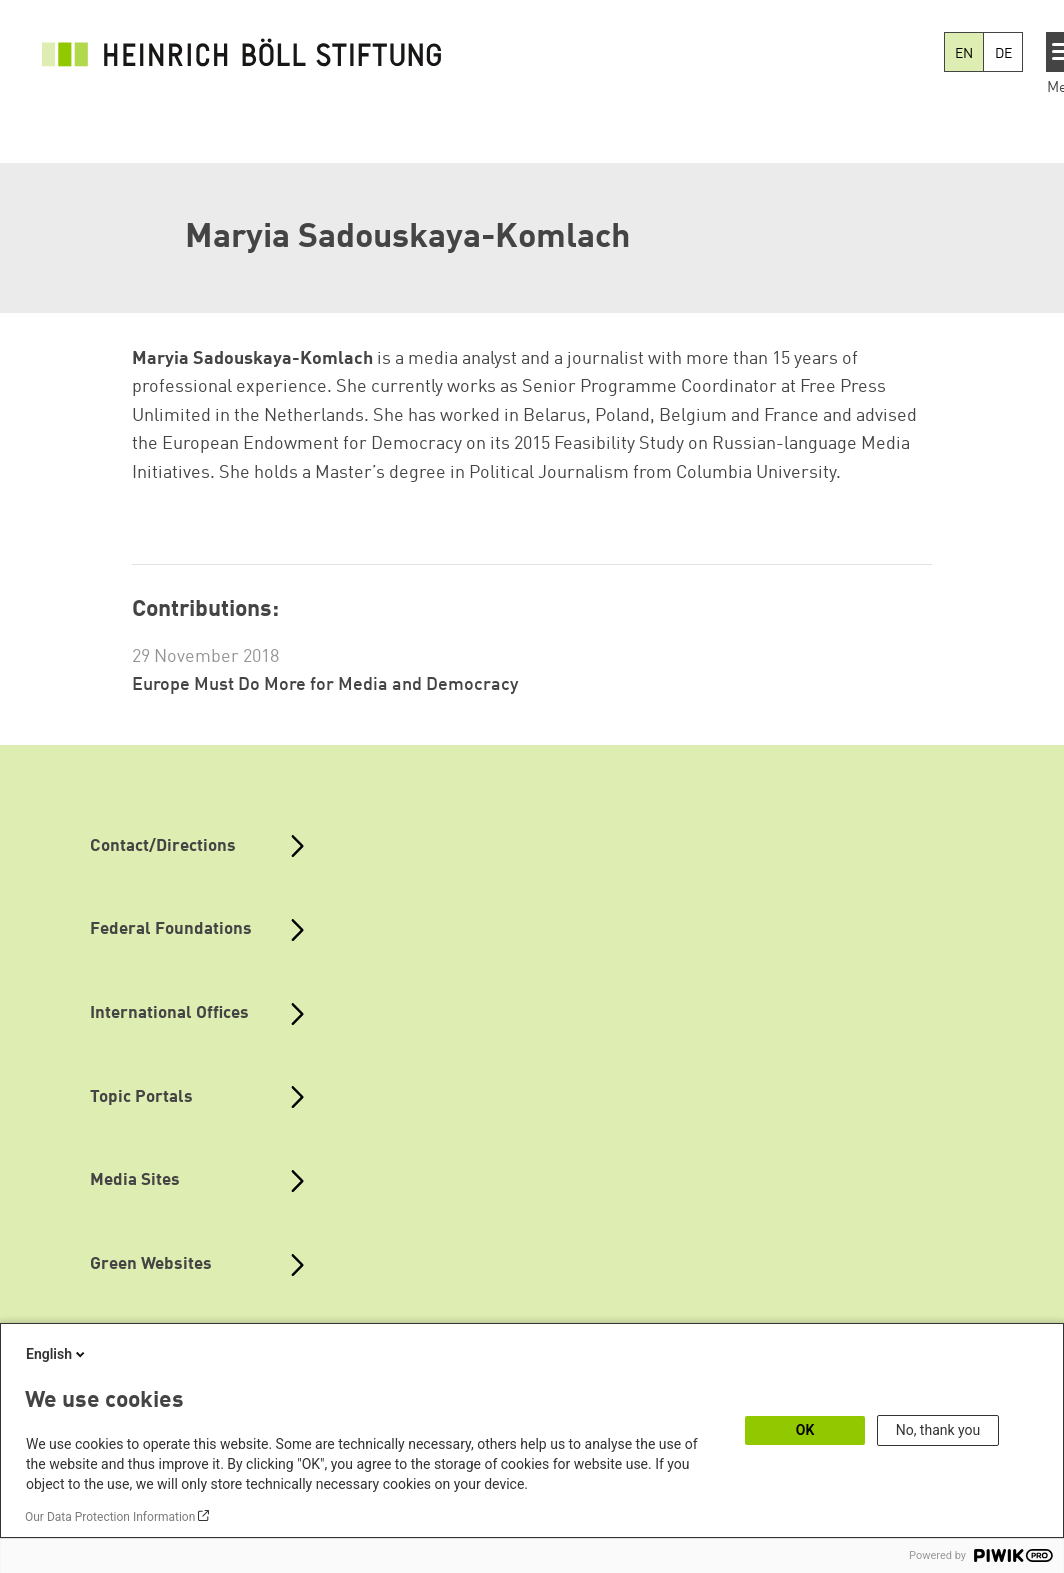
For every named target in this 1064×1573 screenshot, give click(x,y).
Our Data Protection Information (110, 1517)
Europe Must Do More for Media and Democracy (325, 685)
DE (1003, 54)
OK (805, 1430)
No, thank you (938, 1430)
